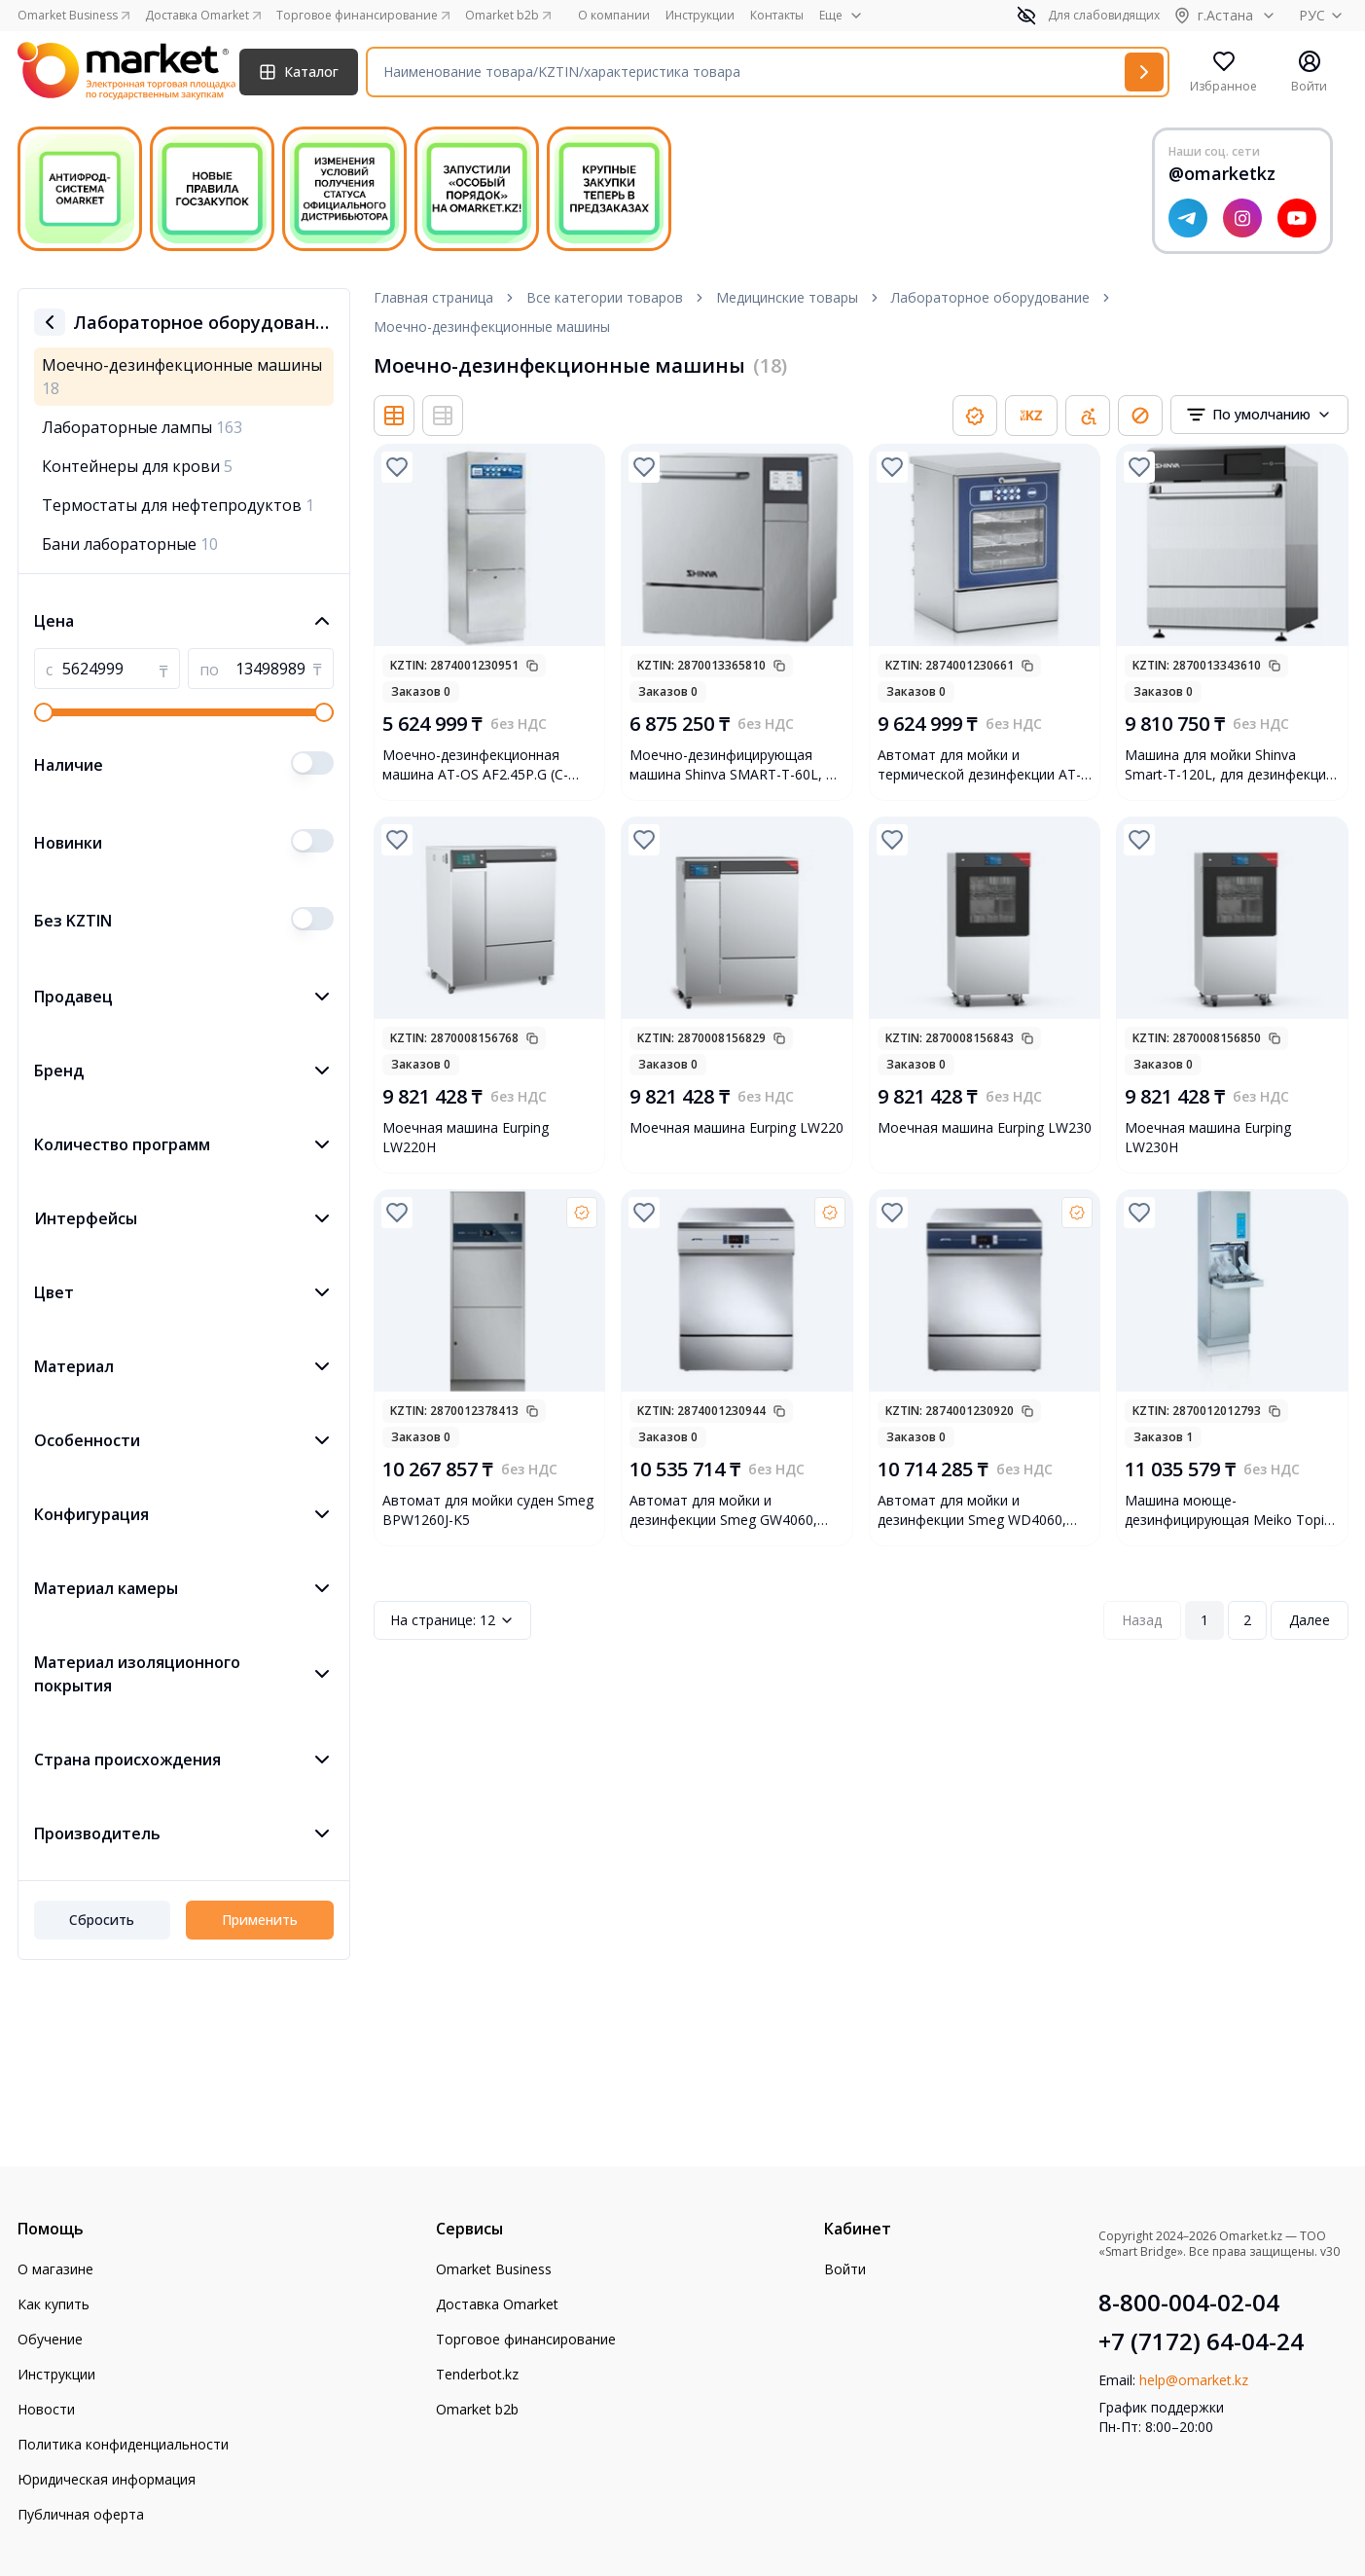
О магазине (55, 2269)
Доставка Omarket (497, 2304)
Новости (46, 2409)
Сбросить (101, 1919)
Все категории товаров (604, 297)
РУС (1323, 15)
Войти (845, 2269)
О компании (614, 15)
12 (452, 1620)
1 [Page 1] (1204, 1620)
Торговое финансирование (526, 2339)
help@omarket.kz (1193, 2380)
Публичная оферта (81, 2514)
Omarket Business (494, 2269)
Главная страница (433, 297)
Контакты (777, 15)
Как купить (54, 2304)
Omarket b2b (477, 2409)
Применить (260, 1919)
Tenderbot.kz (477, 2374)
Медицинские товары (787, 297)
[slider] (44, 712)
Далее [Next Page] (1309, 1620)
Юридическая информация (107, 2479)
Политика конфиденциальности (123, 2444)
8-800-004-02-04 (1188, 2302)
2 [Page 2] (1247, 1620)
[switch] (312, 763)
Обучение (50, 2339)
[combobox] (1259, 414)
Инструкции (700, 15)
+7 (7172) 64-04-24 (1201, 2341)
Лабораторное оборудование (990, 297)
